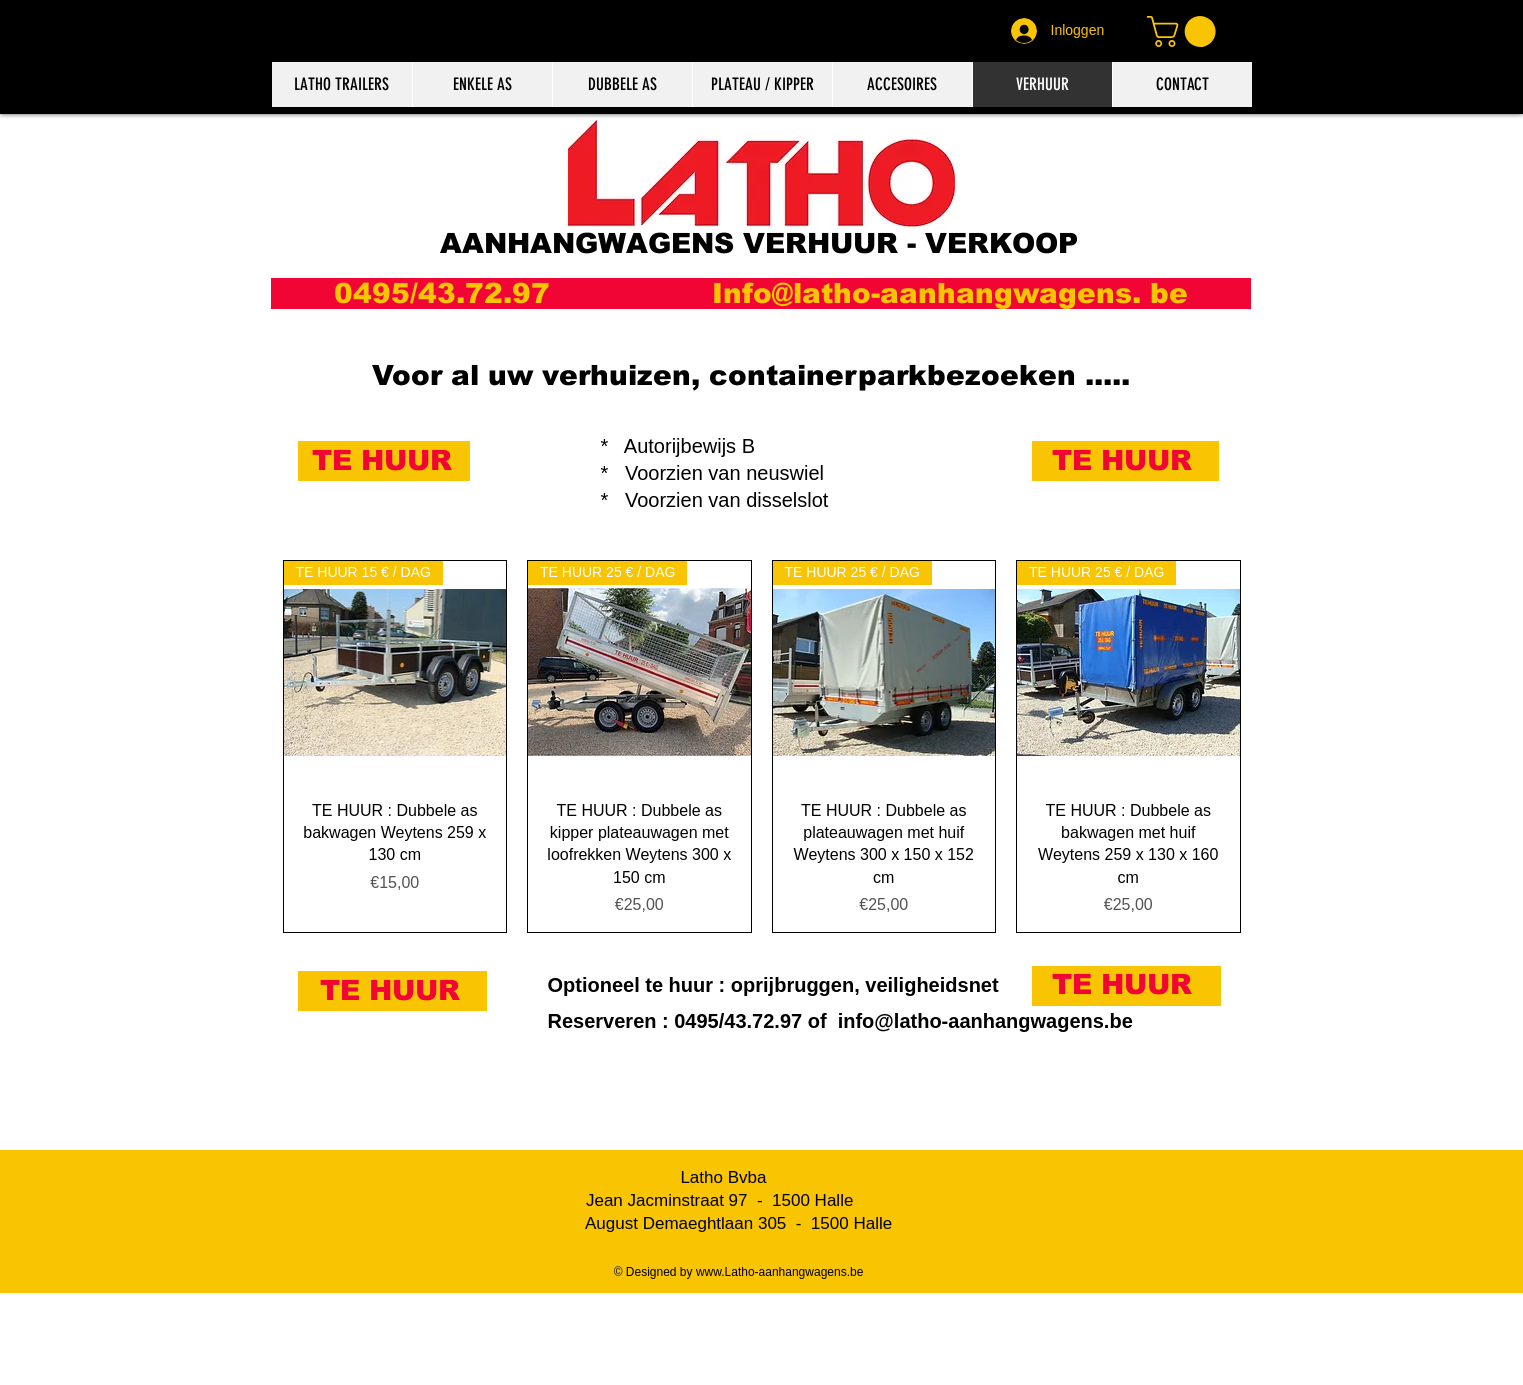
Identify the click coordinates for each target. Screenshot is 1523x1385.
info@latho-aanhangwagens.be (985, 1021)
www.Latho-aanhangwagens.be (779, 1272)
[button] (1185, 31)
